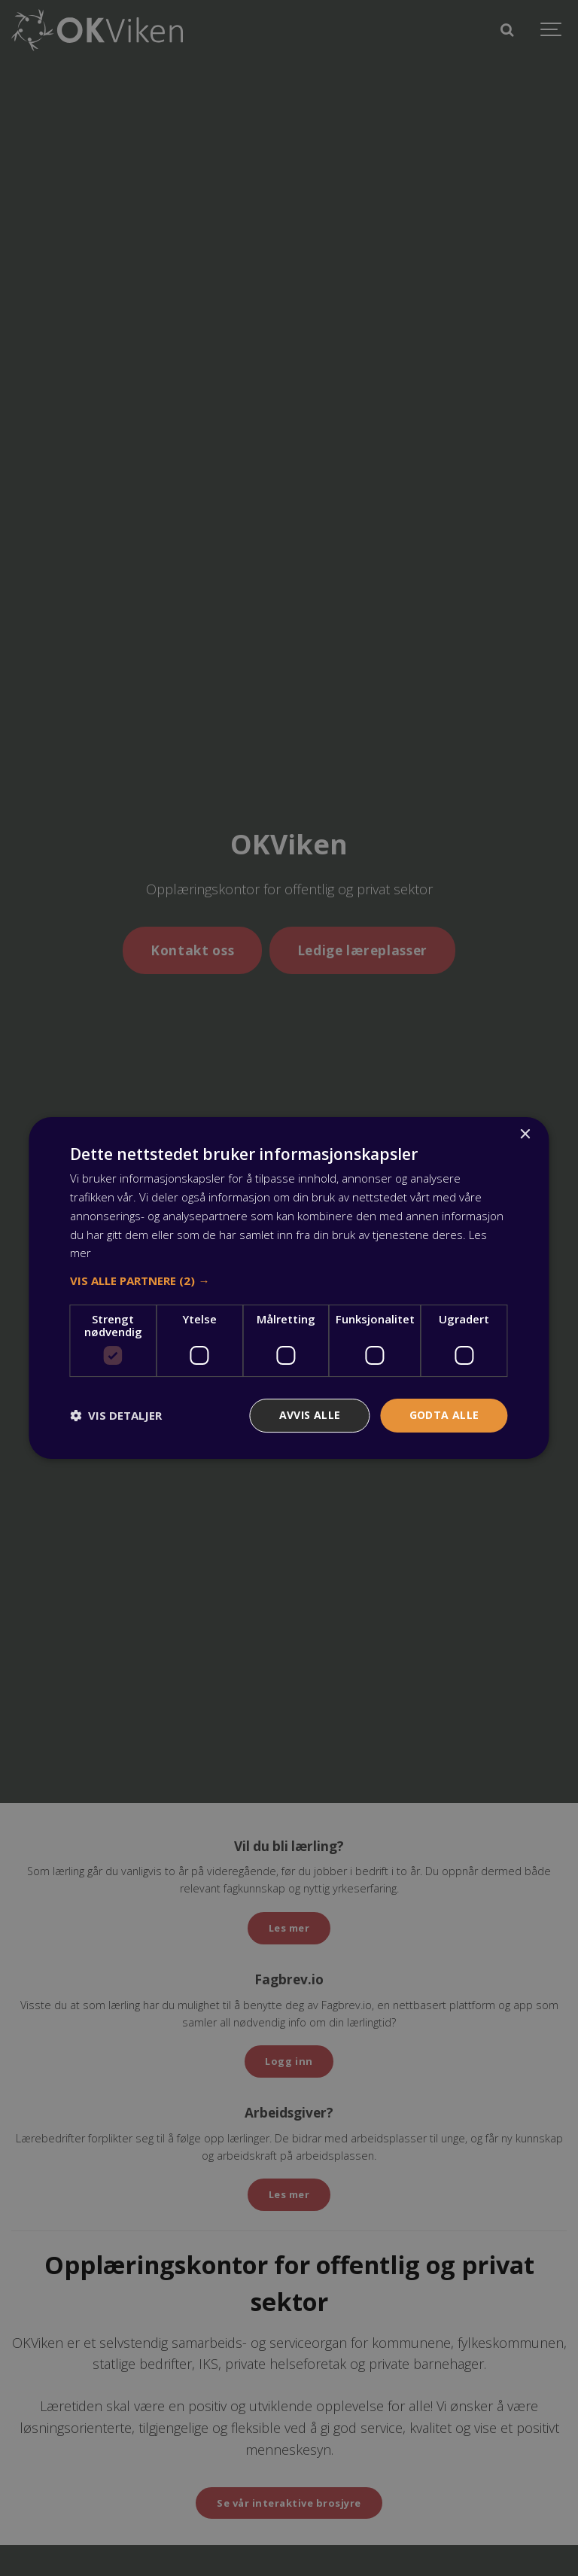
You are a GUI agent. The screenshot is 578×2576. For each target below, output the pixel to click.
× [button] (525, 1134)
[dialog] (289, 1288)
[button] (288, 1280)
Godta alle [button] (444, 1415)
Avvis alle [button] (310, 1415)
